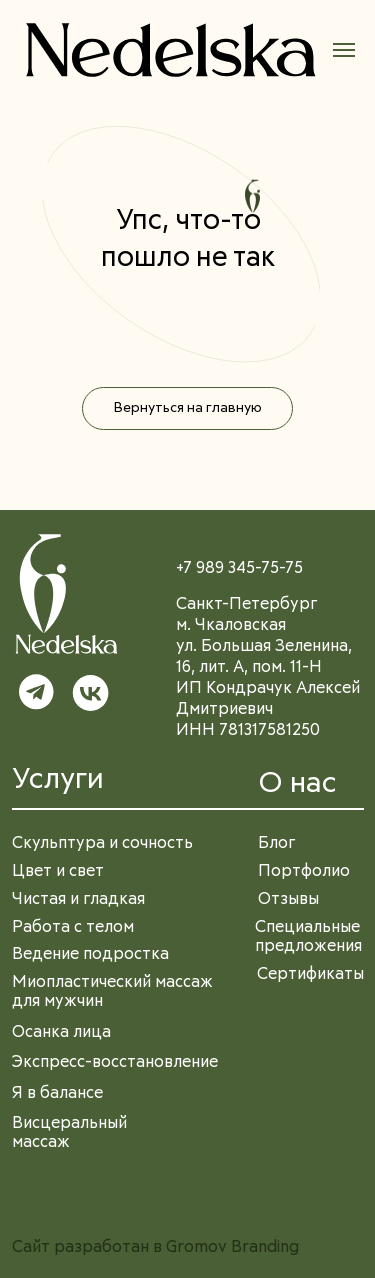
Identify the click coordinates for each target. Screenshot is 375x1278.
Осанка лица (61, 1032)
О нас (297, 783)
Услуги (58, 779)
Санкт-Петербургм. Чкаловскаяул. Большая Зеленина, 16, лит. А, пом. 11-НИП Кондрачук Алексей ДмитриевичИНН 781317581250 (268, 668)
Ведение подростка (90, 954)
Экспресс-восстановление (115, 1062)
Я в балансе (57, 1093)
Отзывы (288, 899)
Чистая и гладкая (78, 899)
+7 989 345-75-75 (239, 568)
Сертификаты (310, 974)
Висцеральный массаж (69, 1133)
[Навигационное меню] (344, 50)
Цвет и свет (58, 871)
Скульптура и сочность (102, 843)
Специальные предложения (308, 937)
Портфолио (304, 871)
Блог (277, 843)
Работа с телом (73, 927)
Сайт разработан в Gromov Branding (155, 1247)
